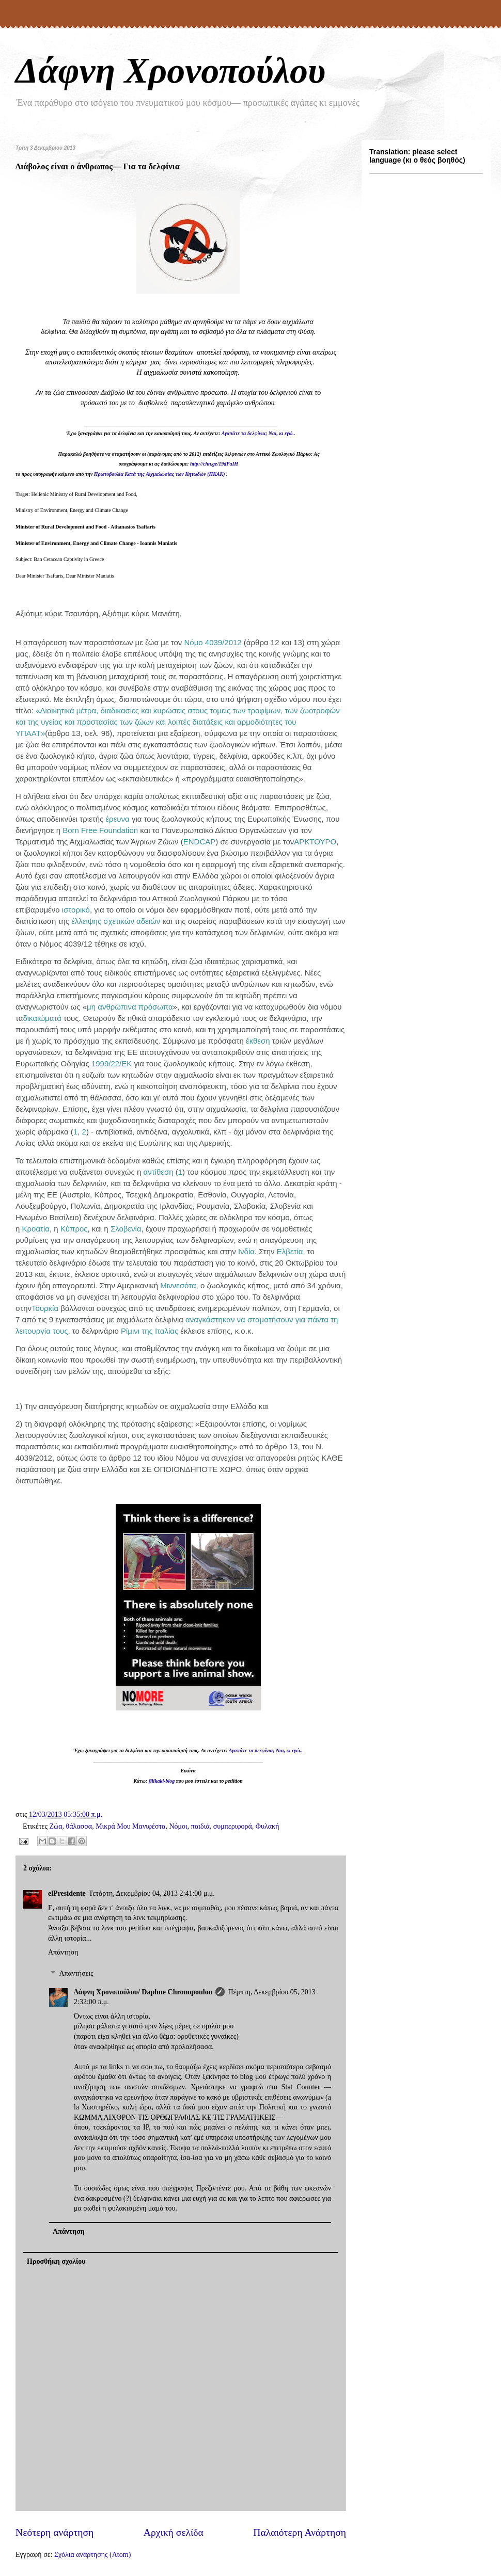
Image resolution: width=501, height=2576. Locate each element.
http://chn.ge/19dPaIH (214, 464)
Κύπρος (74, 1228)
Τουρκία (45, 1308)
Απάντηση (63, 1952)
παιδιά (200, 1826)
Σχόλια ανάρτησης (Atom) (92, 2554)
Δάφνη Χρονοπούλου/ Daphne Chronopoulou (143, 1992)
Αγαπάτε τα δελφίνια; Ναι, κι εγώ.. (258, 433)
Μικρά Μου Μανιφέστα (130, 1826)
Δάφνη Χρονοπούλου (170, 70)
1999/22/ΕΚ (111, 1063)
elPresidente (67, 1893)
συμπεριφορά (232, 1826)
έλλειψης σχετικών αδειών (115, 921)
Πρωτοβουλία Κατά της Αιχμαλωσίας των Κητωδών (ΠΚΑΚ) (159, 474)
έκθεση (258, 1040)
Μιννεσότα (178, 1285)
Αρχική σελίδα (173, 2532)
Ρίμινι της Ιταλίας (149, 1330)
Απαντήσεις (76, 1973)
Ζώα (55, 1826)
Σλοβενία (126, 1228)
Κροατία (36, 1228)
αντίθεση (159, 1171)
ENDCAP (199, 841)
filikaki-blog (162, 1781)
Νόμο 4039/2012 (212, 642)
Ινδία (246, 1251)
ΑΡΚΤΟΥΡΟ (315, 841)
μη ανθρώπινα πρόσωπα (130, 1006)
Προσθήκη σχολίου (56, 2261)
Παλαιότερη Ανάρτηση (299, 2532)
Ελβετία (290, 1251)
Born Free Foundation (100, 830)
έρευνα (117, 818)
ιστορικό (76, 909)
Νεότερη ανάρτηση (54, 2532)
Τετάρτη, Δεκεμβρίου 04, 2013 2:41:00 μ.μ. (152, 1893)
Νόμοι (178, 1826)
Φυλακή (267, 1826)
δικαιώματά (42, 1018)
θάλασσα (79, 1826)
